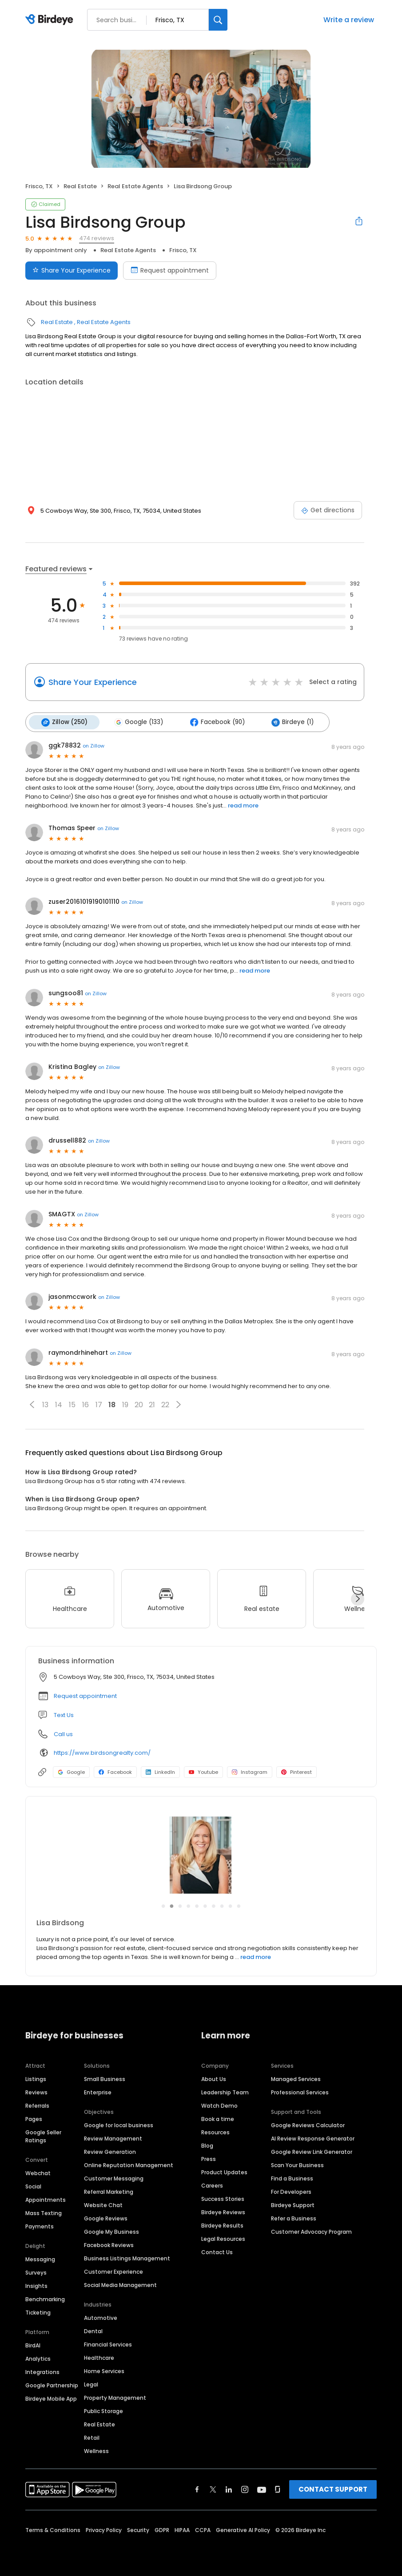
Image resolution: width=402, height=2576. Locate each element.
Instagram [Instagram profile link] (249, 1771)
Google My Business (111, 2231)
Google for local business (118, 2124)
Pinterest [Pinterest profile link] (296, 1771)
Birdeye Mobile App (51, 2398)
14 (58, 1404)
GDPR (162, 2529)
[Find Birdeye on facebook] (197, 2488)
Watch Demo (219, 2105)
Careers (212, 2184)
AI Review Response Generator (312, 2137)
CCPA (203, 2529)
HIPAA (182, 2529)
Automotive (100, 2317)
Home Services (104, 2370)
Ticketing (38, 2311)
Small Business (104, 2078)
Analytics (38, 2358)
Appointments (45, 2199)
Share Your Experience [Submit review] (71, 270)
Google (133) (136, 721)
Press (208, 2158)
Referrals (37, 2105)
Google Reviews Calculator (308, 2124)
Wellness (96, 2450)
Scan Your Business (297, 2164)
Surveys (36, 2271)
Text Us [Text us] (64, 1714)
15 (72, 1404)
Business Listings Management (127, 2257)
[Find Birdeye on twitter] (213, 2488)
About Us (213, 2078)
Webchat (38, 2172)
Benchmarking (45, 2298)
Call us (63, 1733)
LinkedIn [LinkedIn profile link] (160, 1771)
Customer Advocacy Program (311, 2231)
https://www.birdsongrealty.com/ (102, 1752)
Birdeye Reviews (223, 2211)
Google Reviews (105, 2217)
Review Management (113, 2137)
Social (33, 2185)
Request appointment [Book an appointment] (170, 270)
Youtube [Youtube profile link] (203, 1771)
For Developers (291, 2191)
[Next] (357, 1598)
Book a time (217, 2118)
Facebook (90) (214, 721)
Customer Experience (113, 2271)
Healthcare (99, 2357)
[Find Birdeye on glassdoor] (277, 2488)
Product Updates (224, 2171)
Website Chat (103, 2204)
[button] (32, 1403)
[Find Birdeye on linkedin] (228, 2488)
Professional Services (300, 2091)
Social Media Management (120, 2284)
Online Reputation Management (128, 2164)
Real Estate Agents (135, 186)
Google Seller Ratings (43, 2135)
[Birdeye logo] (50, 20)
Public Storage (103, 2410)
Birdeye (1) (288, 721)
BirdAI (32, 2344)
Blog (207, 2145)
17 (99, 1404)
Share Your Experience (92, 682)
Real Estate (80, 186)
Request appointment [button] (85, 1695)
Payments (39, 2225)
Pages (33, 2118)
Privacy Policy (104, 2529)
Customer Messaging (113, 2177)
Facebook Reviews (109, 2244)
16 (85, 1404)
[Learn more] (201, 1854)
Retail (92, 2437)
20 (139, 1404)
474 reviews (96, 238)
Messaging (40, 2258)
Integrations (42, 2371)
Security (138, 2529)
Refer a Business (293, 2217)
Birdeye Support (292, 2204)
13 (45, 1404)
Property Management (115, 2397)
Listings (35, 2078)
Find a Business (292, 2177)
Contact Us (217, 2251)
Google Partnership (51, 2384)
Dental (93, 2330)
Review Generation (110, 2151)
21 (152, 1404)
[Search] (218, 20)
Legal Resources (223, 2238)
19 (125, 1404)
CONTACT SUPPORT (333, 2488)
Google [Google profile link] (71, 1771)
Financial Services (108, 2343)
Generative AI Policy (243, 2529)
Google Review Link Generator (311, 2151)
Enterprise (97, 2091)
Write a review (348, 20)
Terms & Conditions (52, 2529)
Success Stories (222, 2198)
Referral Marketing (108, 2191)
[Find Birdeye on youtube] (261, 2488)
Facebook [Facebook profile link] (115, 1771)
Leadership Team (225, 2091)
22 (165, 1404)
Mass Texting (43, 2212)
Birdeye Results (222, 2224)
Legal (91, 2383)
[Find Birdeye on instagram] (244, 2488)
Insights (36, 2285)
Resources (215, 2131)
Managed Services (296, 2078)
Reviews (36, 2091)
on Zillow (93, 744)
